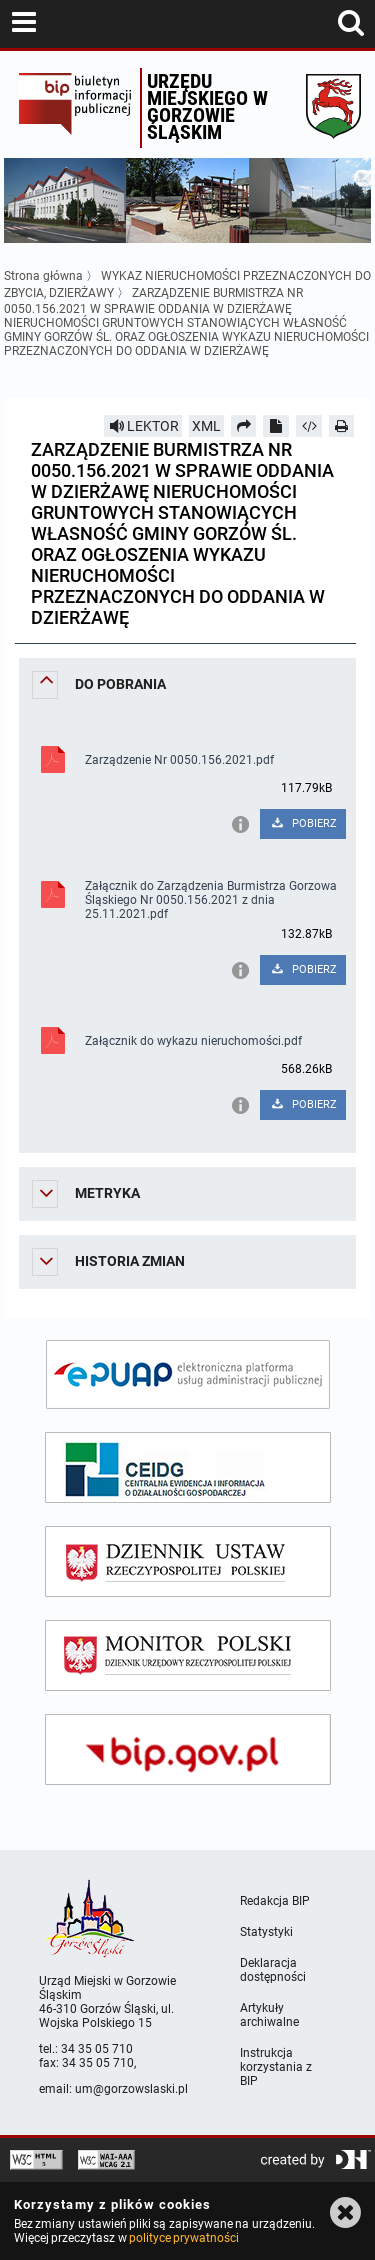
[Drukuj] (342, 426)
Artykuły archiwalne (269, 2015)
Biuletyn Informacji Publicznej (74, 108)
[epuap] (188, 1374)
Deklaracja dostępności (273, 1970)
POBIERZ (303, 823)
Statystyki (266, 1932)
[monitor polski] (188, 1655)
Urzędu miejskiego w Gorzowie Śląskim (207, 106)
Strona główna (43, 276)
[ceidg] (188, 1467)
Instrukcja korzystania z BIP (276, 2067)
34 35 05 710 (97, 2049)
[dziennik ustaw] (188, 1561)
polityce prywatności (184, 2238)
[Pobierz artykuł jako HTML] (309, 426)
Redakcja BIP (275, 1901)
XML (206, 426)
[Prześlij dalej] (244, 426)
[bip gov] (188, 1749)
